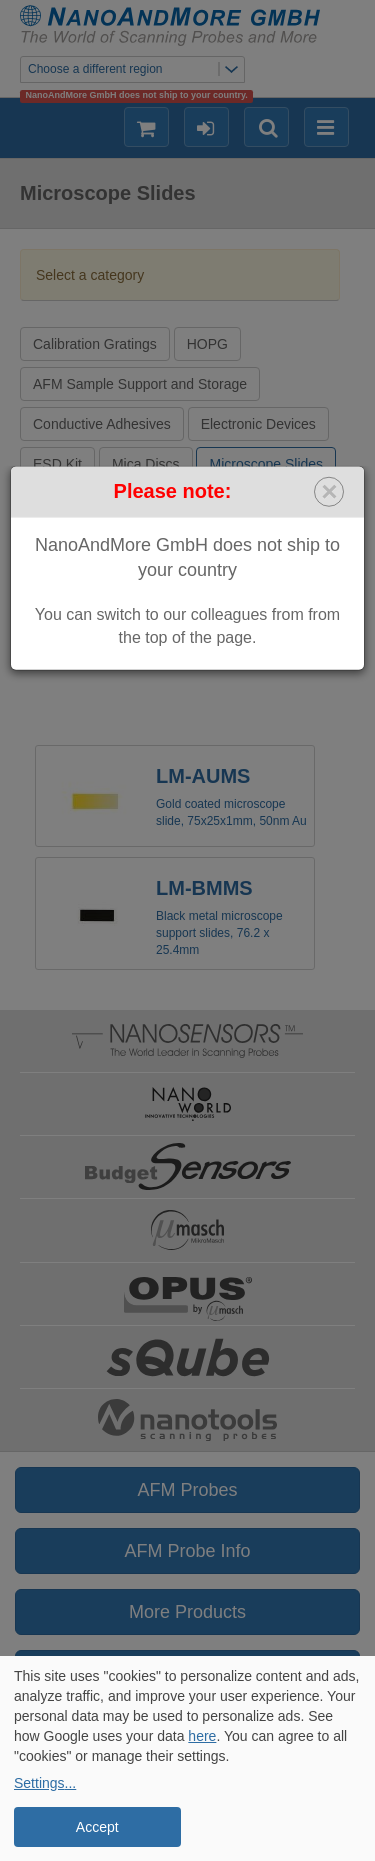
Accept (97, 1827)
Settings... (45, 1783)
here (202, 1736)
